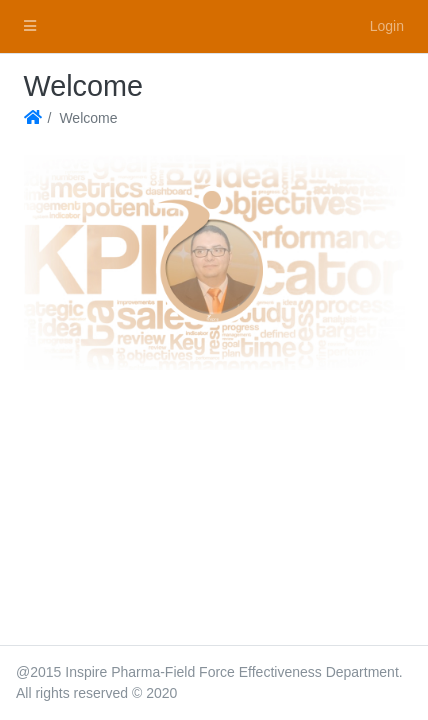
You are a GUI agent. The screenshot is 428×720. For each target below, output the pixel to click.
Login (387, 26)
